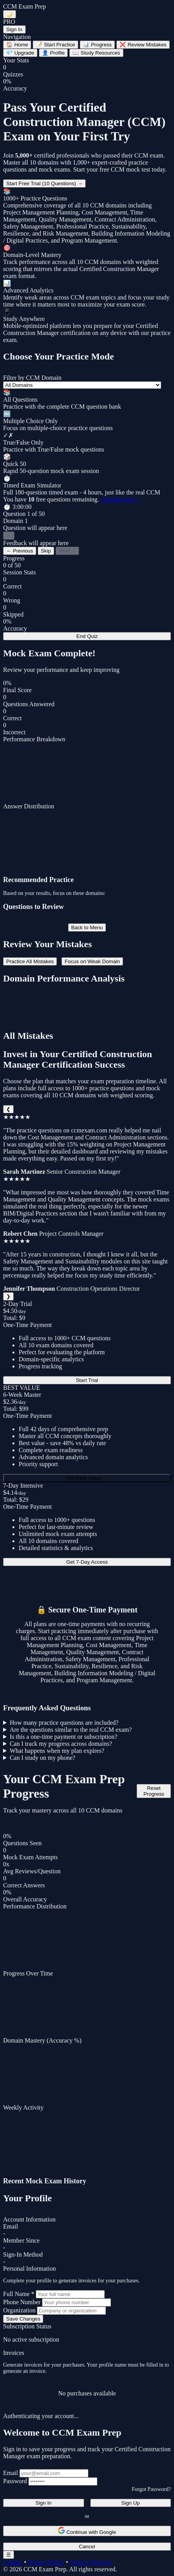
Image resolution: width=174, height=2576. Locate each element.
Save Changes (23, 2319)
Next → (67, 551)
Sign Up (130, 2503)
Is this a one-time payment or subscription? (63, 1736)
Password (15, 2481)
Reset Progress (153, 1791)
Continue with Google (87, 2531)
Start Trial (87, 1380)
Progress (97, 45)
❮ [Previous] (8, 1109)
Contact (13, 2562)
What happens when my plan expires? (57, 1750)
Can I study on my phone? (42, 1757)
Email (10, 2473)
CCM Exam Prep (24, 6)
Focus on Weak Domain (92, 961)
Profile (53, 53)
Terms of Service (90, 2562)
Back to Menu (87, 927)
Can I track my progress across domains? (61, 1743)
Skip (46, 551)
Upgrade (20, 53)
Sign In (14, 29)
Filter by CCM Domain (32, 377)
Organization (19, 2310)
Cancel (87, 2546)
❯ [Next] (8, 1296)
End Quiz (87, 636)
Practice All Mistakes (30, 961)
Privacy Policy (46, 2562)
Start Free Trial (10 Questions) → (44, 183)
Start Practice (55, 45)
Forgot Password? (151, 2489)
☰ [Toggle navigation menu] (8, 2555)
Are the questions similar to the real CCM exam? (71, 1729)
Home (17, 45)
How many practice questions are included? (64, 1722)
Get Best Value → (87, 1478)
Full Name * (18, 2294)
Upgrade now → (121, 499)
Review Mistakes (143, 45)
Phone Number (21, 2302)
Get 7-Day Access (87, 1562)
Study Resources (96, 53)
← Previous (19, 551)
